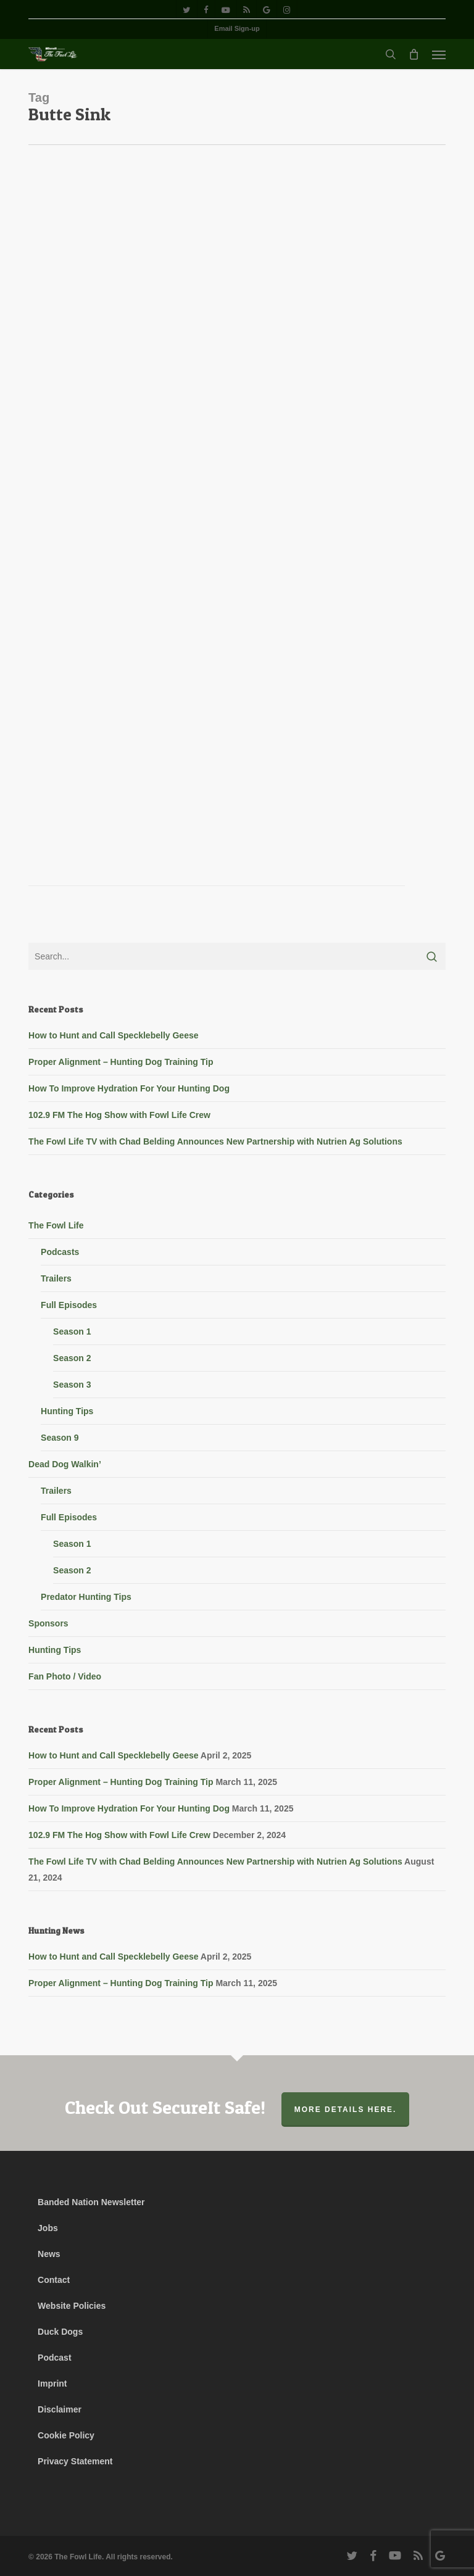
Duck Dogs (60, 2332)
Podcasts (60, 1252)
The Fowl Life (55, 1225)
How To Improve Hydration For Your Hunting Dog (129, 1088)
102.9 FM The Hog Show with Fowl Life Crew (119, 1115)
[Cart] (414, 54)
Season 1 (72, 1331)
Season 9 (59, 1438)
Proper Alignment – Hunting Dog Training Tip (120, 1062)
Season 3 (72, 1384)
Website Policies (72, 2306)
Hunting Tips (67, 1411)
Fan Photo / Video (64, 1676)
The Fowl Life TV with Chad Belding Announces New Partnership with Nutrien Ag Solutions (215, 1141)
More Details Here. (345, 2109)
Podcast (54, 2358)
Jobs (48, 2228)
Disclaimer (59, 2409)
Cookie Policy (66, 2435)
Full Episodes (69, 1305)
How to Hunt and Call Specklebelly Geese (113, 1035)
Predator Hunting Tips (86, 1597)
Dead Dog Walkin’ (64, 1464)
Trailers (56, 1278)
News (49, 2254)
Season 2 (72, 1358)
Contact (54, 2280)
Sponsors (48, 1623)
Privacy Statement (75, 2461)
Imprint (52, 2383)
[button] (439, 54)
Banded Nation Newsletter (91, 2202)
